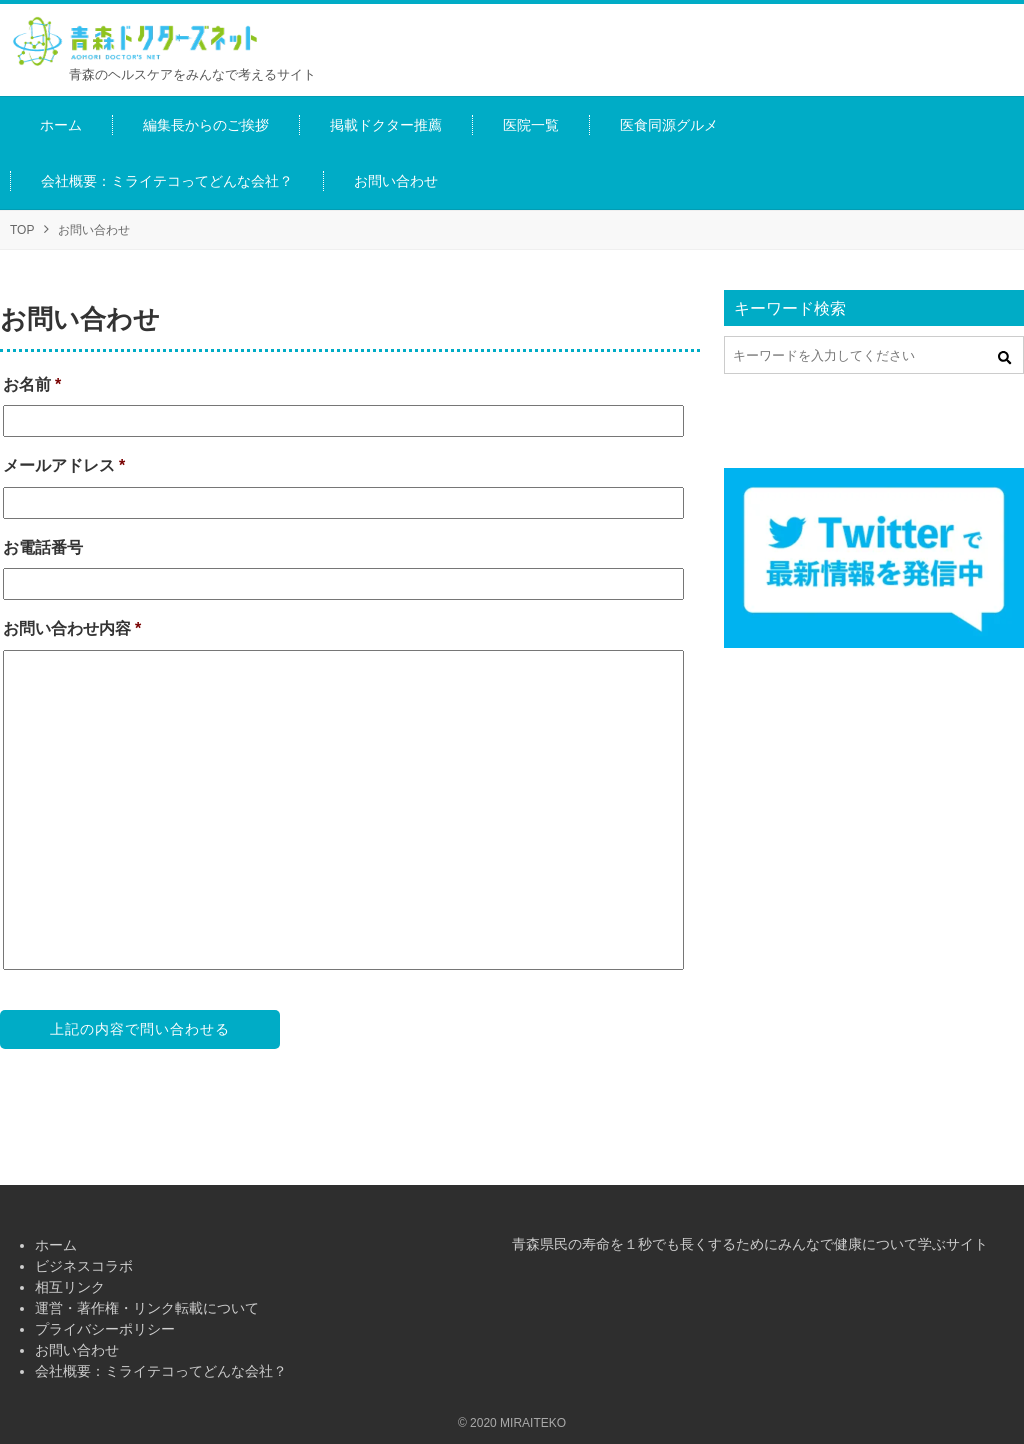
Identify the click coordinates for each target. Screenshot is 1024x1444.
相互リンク (70, 1287)
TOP (22, 230)
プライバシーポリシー (105, 1329)
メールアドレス (64, 465)
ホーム (56, 1245)
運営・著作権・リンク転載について (147, 1308)
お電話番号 (43, 547)
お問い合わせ (77, 1350)
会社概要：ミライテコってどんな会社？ (161, 1371)
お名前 (32, 384)
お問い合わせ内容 (72, 628)
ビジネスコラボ (84, 1266)
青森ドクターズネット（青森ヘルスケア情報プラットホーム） (150, 41)
